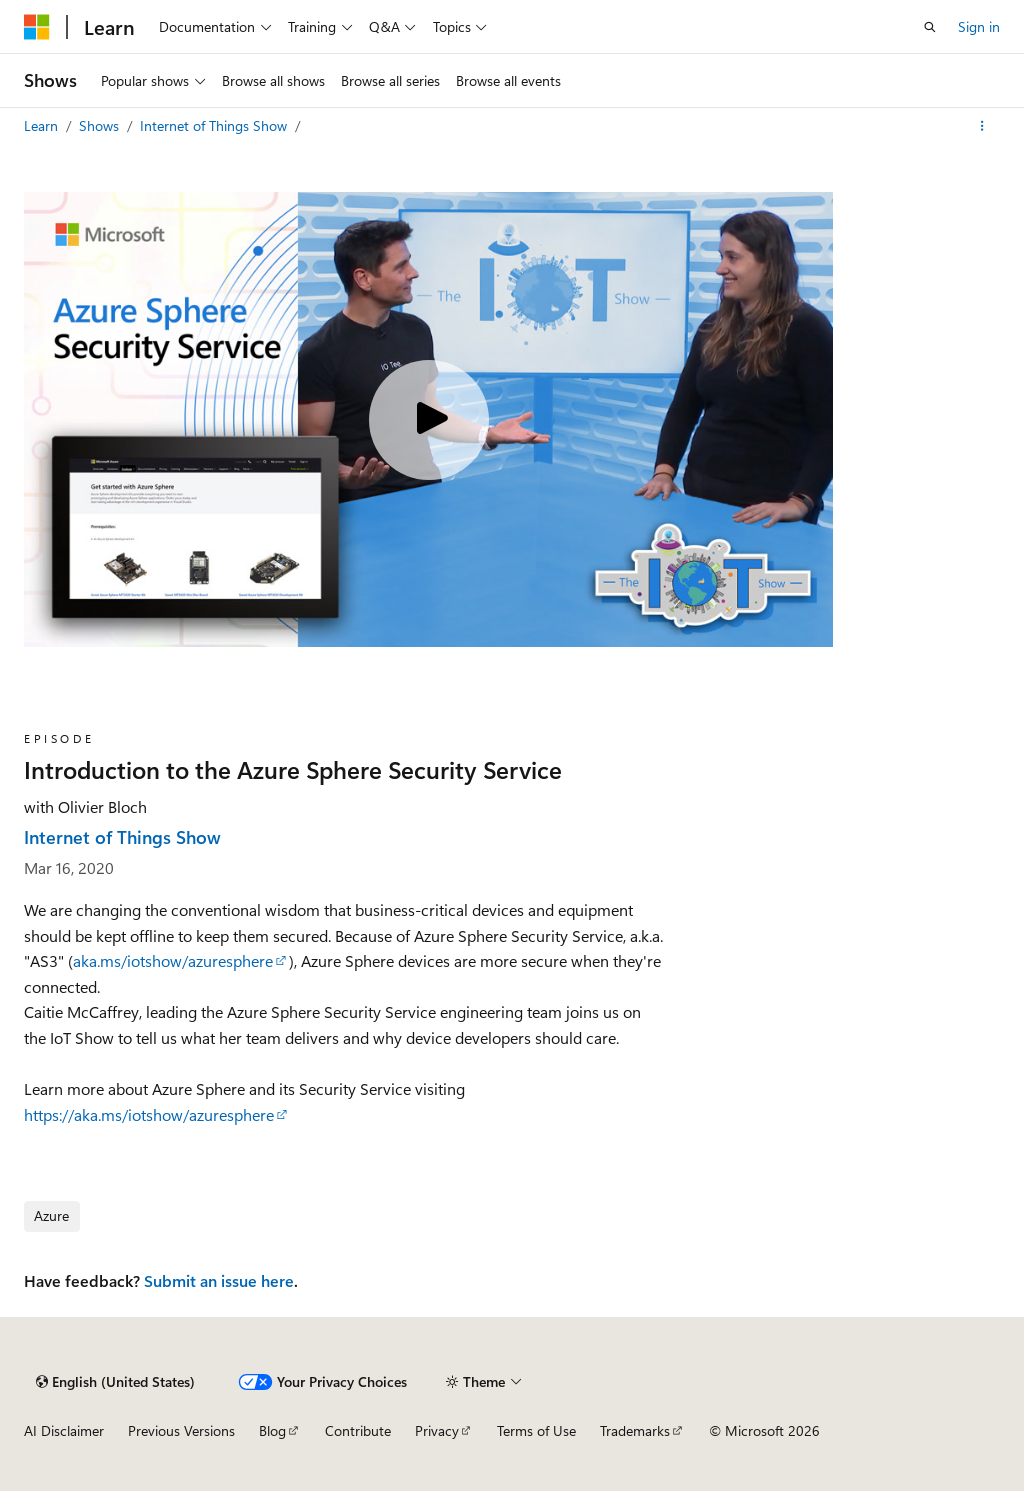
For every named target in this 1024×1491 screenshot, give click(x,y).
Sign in (979, 26)
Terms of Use (536, 1430)
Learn (43, 125)
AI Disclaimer (64, 1430)
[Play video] (429, 420)
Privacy (437, 1430)
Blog (272, 1430)
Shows (101, 125)
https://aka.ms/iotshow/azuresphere (149, 1114)
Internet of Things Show (215, 125)
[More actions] (982, 126)
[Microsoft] (37, 27)
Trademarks (635, 1430)
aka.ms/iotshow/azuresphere (173, 960)
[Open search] (930, 27)
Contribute (358, 1430)
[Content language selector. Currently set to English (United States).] (115, 1382)
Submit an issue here (219, 1280)
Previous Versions (181, 1430)
